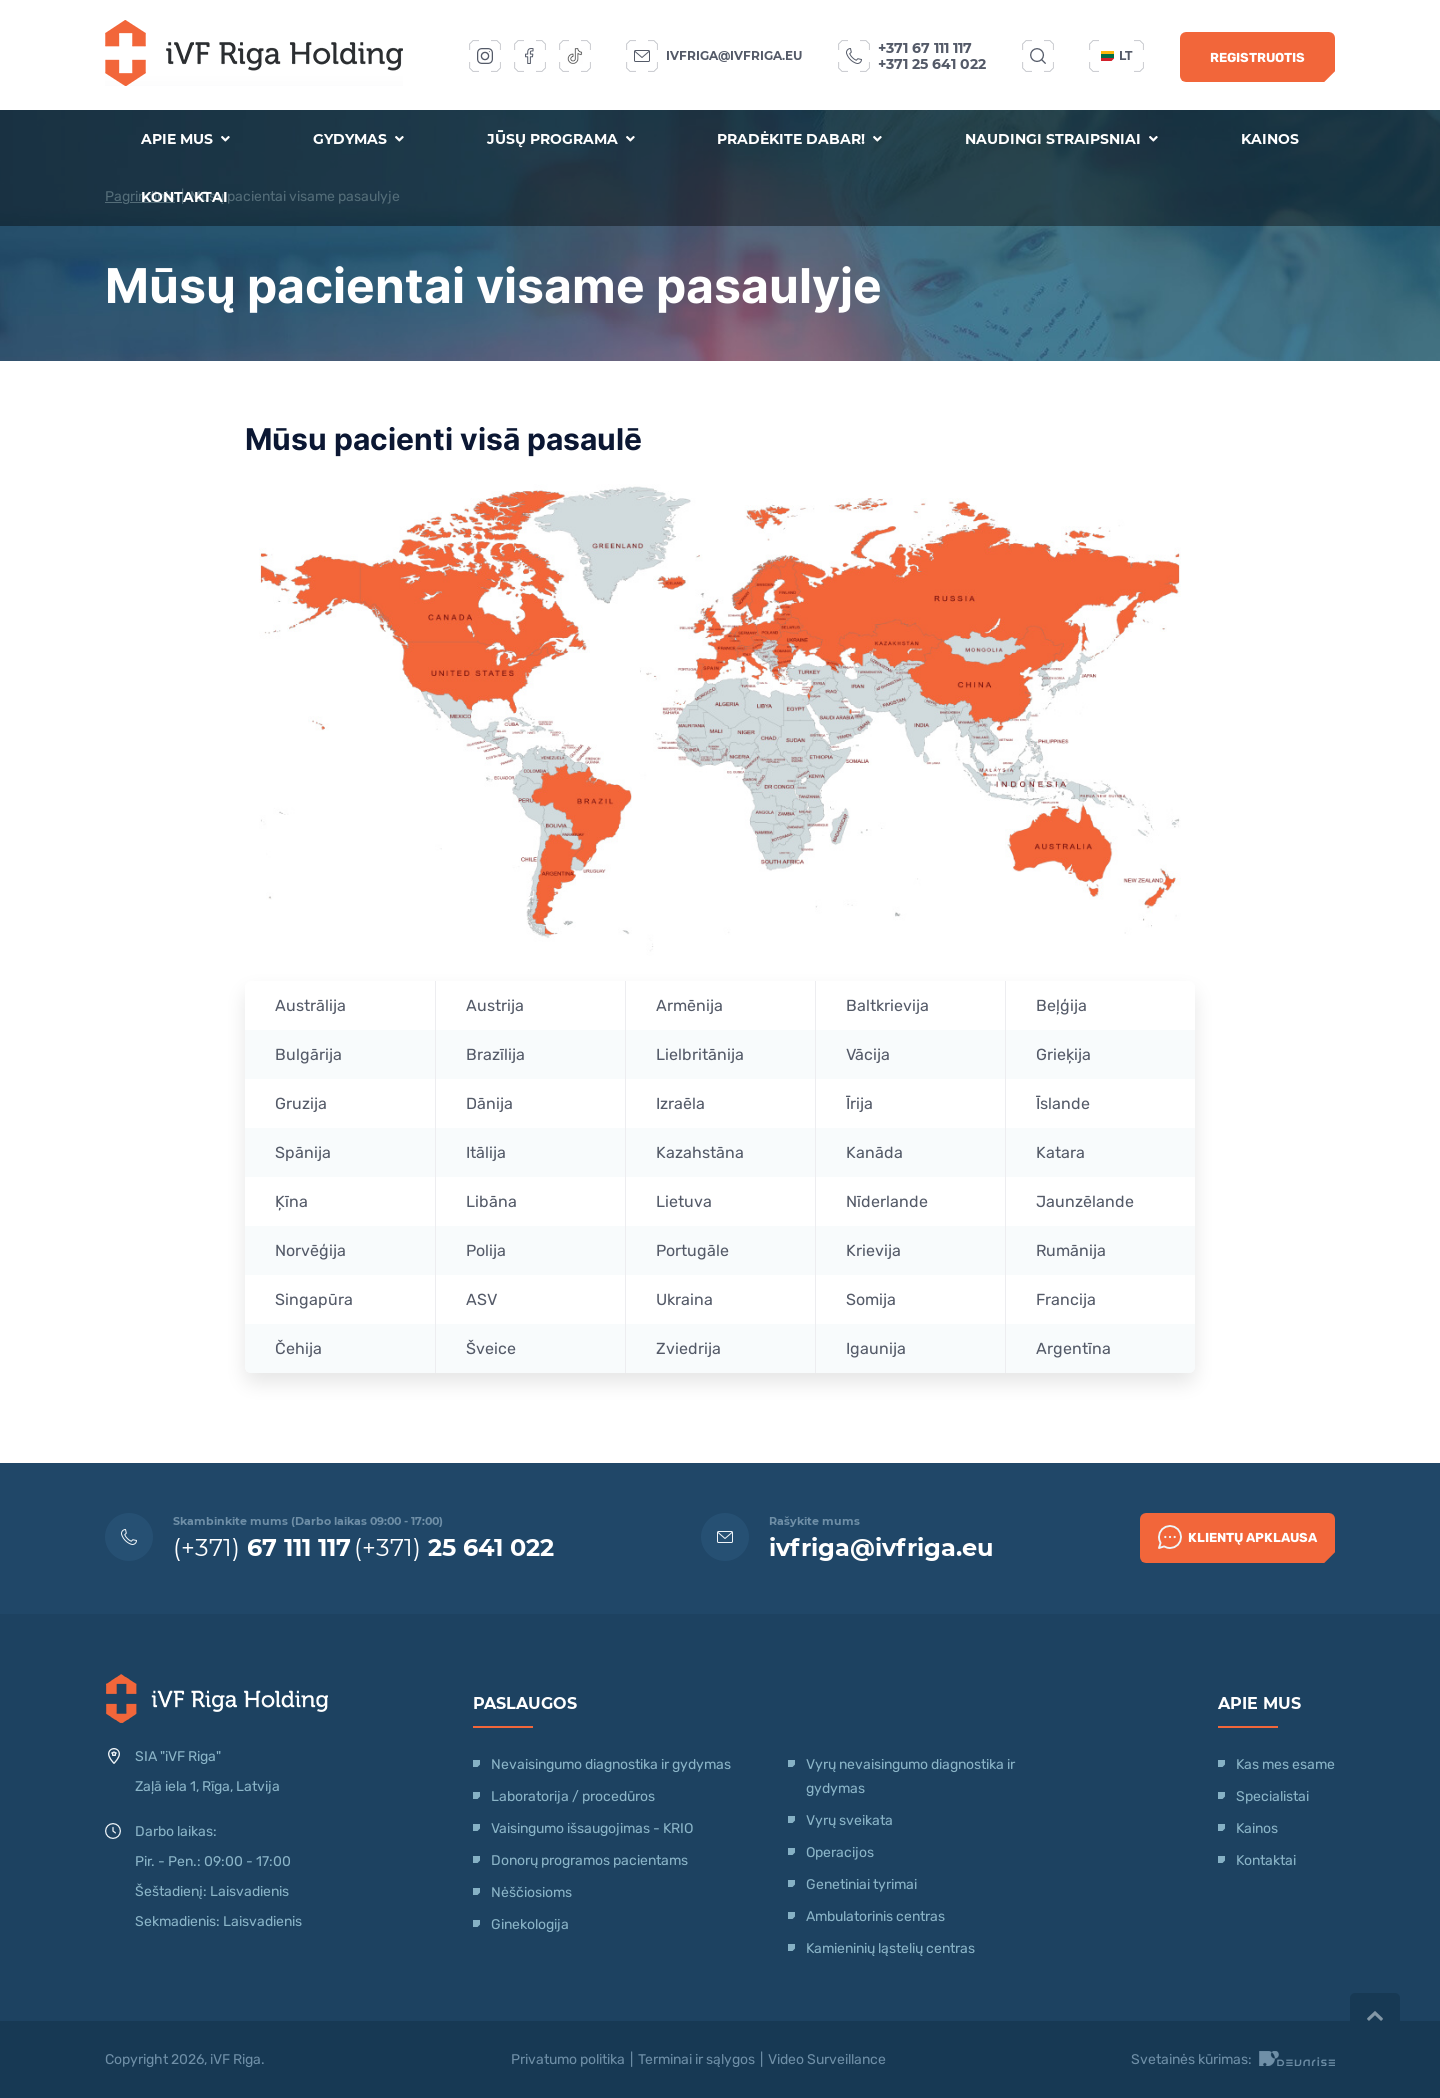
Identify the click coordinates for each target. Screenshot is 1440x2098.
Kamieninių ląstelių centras (890, 1948)
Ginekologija (530, 1924)
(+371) (262, 1547)
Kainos (1270, 139)
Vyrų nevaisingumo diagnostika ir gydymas (910, 1776)
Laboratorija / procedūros (573, 1796)
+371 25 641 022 (932, 64)
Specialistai (1272, 1796)
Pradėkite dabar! (799, 139)
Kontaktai (184, 197)
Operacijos (840, 1852)
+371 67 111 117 (925, 48)
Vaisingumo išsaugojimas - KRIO (592, 1828)
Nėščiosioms (531, 1892)
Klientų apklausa (1237, 1537)
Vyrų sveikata (849, 1820)
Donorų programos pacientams (589, 1860)
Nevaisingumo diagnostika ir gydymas (611, 1764)
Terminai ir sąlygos (696, 2059)
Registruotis (1257, 57)
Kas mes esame (1285, 1764)
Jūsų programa (561, 139)
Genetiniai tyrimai (861, 1884)
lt (1116, 55)
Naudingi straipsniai (1061, 139)
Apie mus (185, 139)
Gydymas (358, 139)
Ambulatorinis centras (875, 1916)
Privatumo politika (568, 2059)
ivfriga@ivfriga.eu (734, 55)
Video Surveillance (827, 2059)
